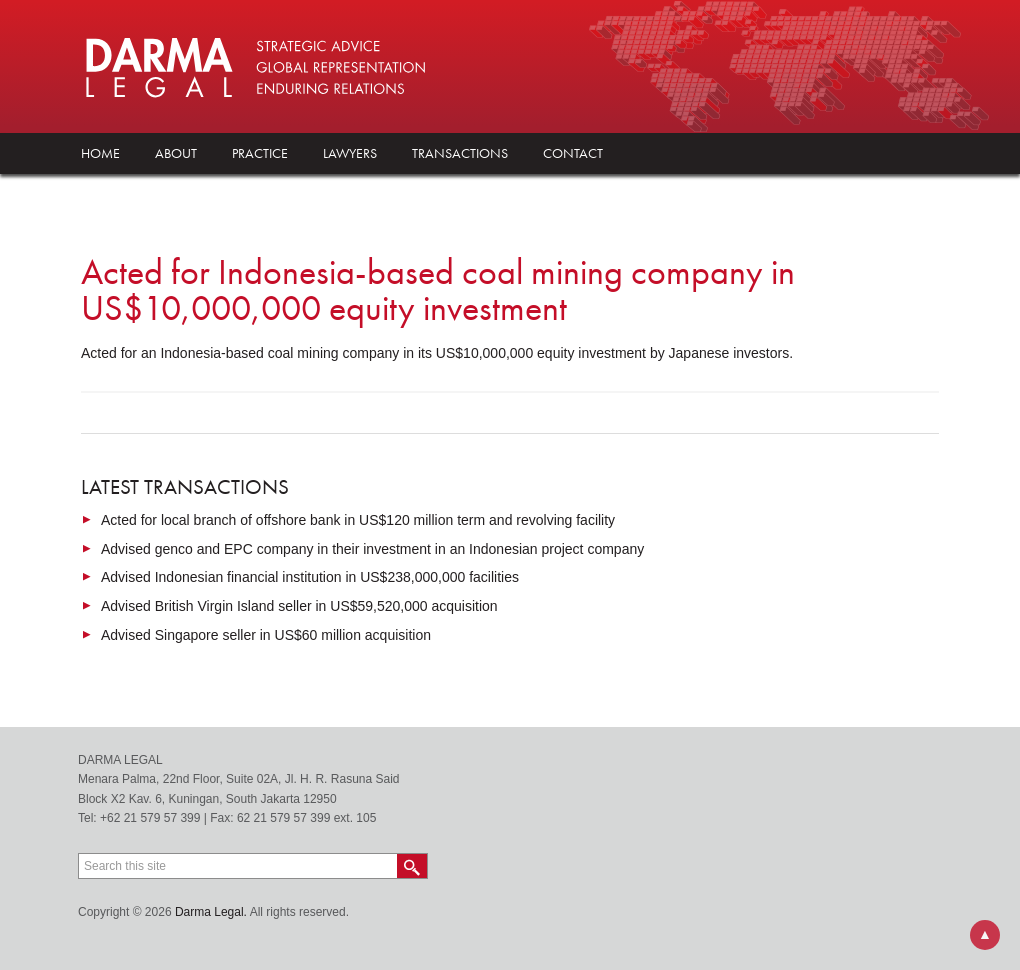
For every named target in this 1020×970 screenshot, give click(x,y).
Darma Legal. (211, 912)
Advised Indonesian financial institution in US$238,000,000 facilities (310, 577)
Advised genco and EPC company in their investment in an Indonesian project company (372, 549)
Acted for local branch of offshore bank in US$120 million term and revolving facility (358, 520)
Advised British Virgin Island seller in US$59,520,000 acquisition (299, 606)
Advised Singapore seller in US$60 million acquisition (266, 635)
